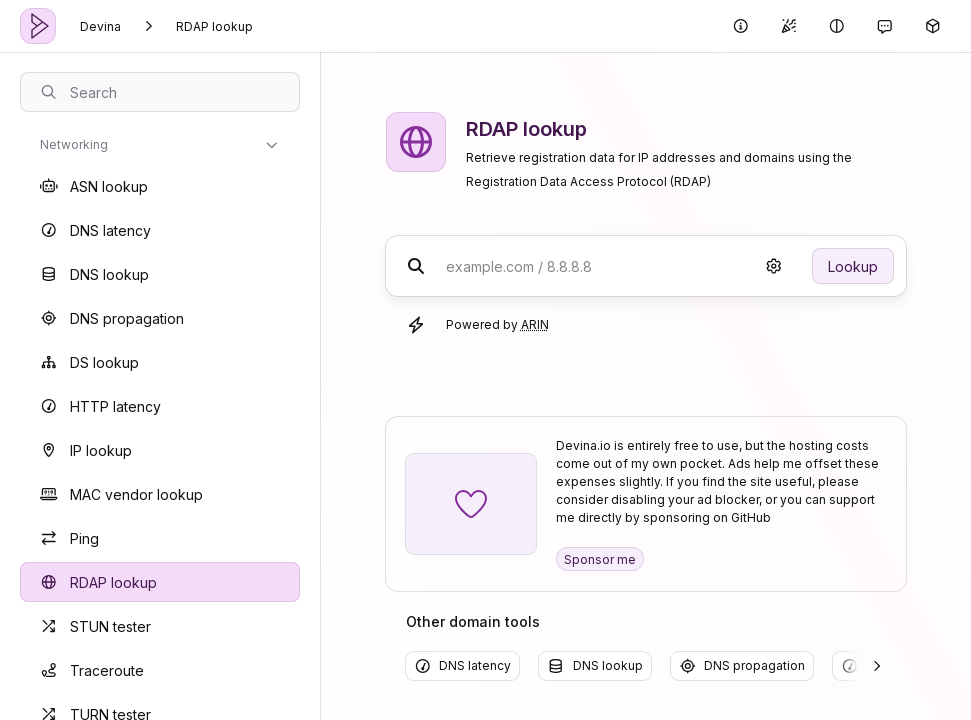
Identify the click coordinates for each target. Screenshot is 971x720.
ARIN (535, 324)
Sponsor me (600, 559)
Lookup (853, 266)
